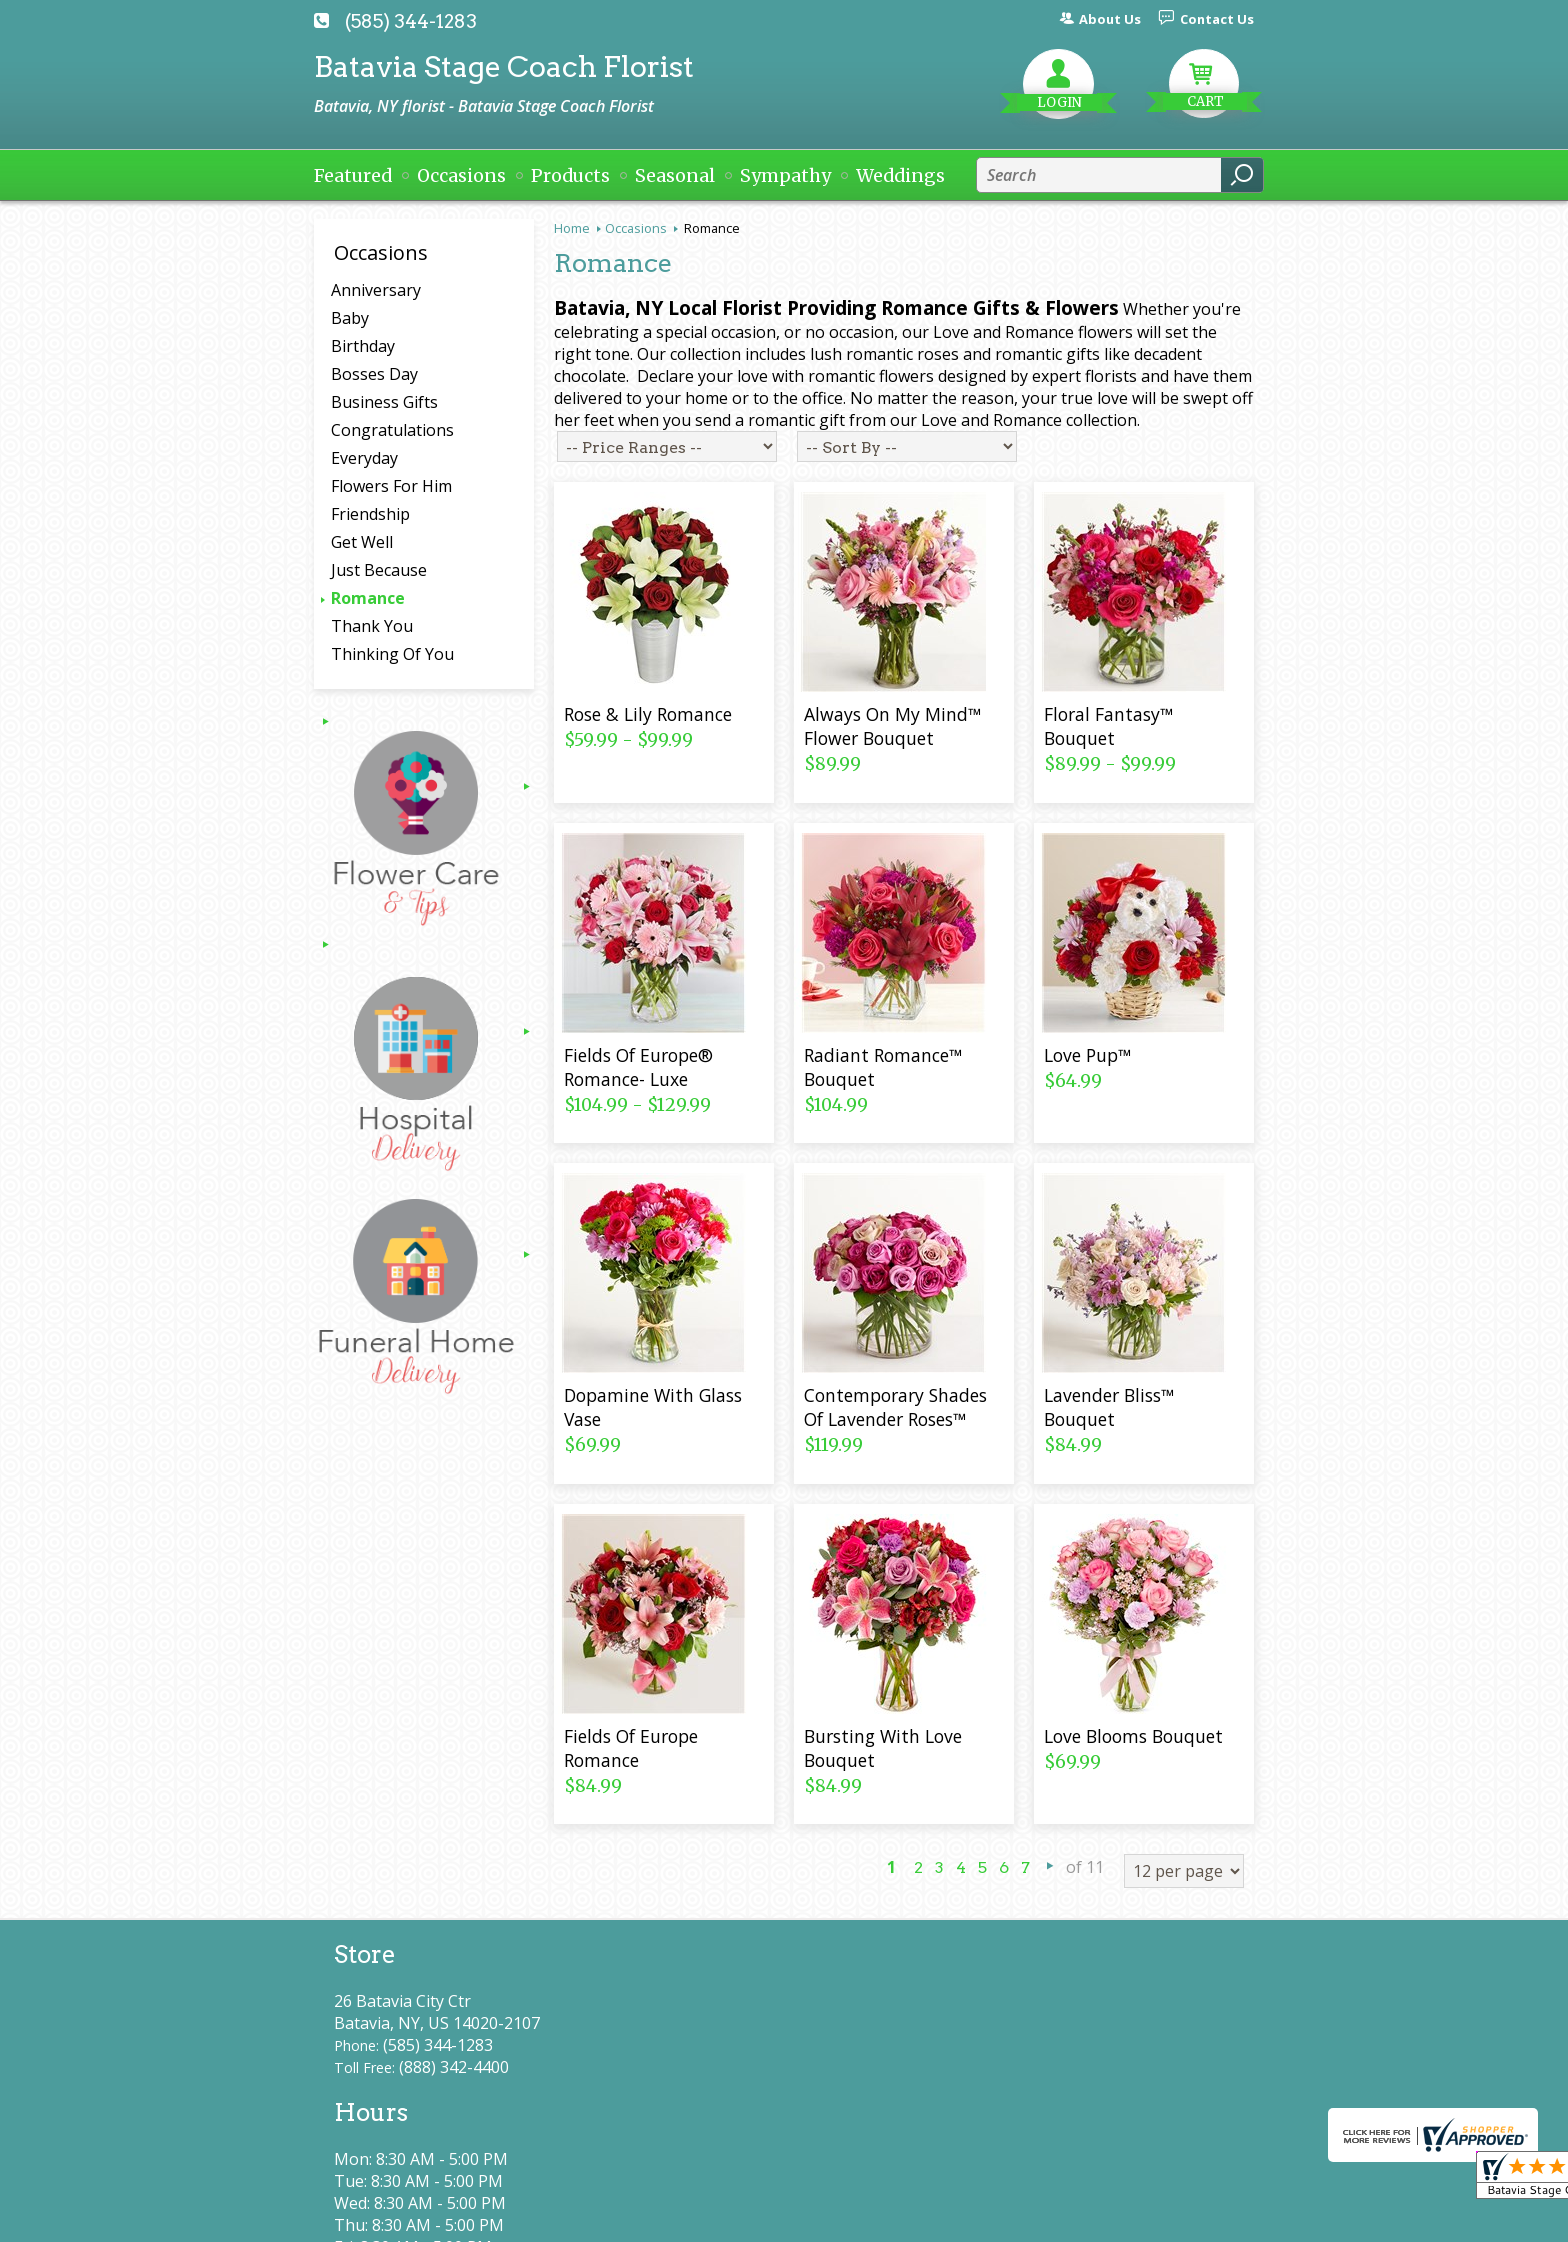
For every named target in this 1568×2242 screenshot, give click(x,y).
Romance (368, 598)
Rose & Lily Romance (648, 714)
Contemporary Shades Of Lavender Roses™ (895, 1407)
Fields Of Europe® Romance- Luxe (638, 1067)
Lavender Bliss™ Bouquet (1109, 1407)
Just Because (379, 570)
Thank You (372, 626)
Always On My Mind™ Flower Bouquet (892, 726)
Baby (350, 318)
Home (572, 228)
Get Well (362, 542)
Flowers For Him (391, 486)
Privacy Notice (891, 2217)
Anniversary (376, 290)
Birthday (363, 346)
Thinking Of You (392, 654)
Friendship (370, 514)
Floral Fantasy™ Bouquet (1108, 726)
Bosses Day (374, 374)
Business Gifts (384, 402)
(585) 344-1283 (411, 21)
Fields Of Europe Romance (631, 1748)
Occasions (636, 228)
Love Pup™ (1087, 1055)
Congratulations (392, 430)
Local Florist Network (1047, 2217)
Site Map (1185, 2217)
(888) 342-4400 (454, 2067)
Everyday (364, 458)
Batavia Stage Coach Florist (504, 66)
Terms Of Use (759, 2217)
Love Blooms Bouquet (1133, 1736)
